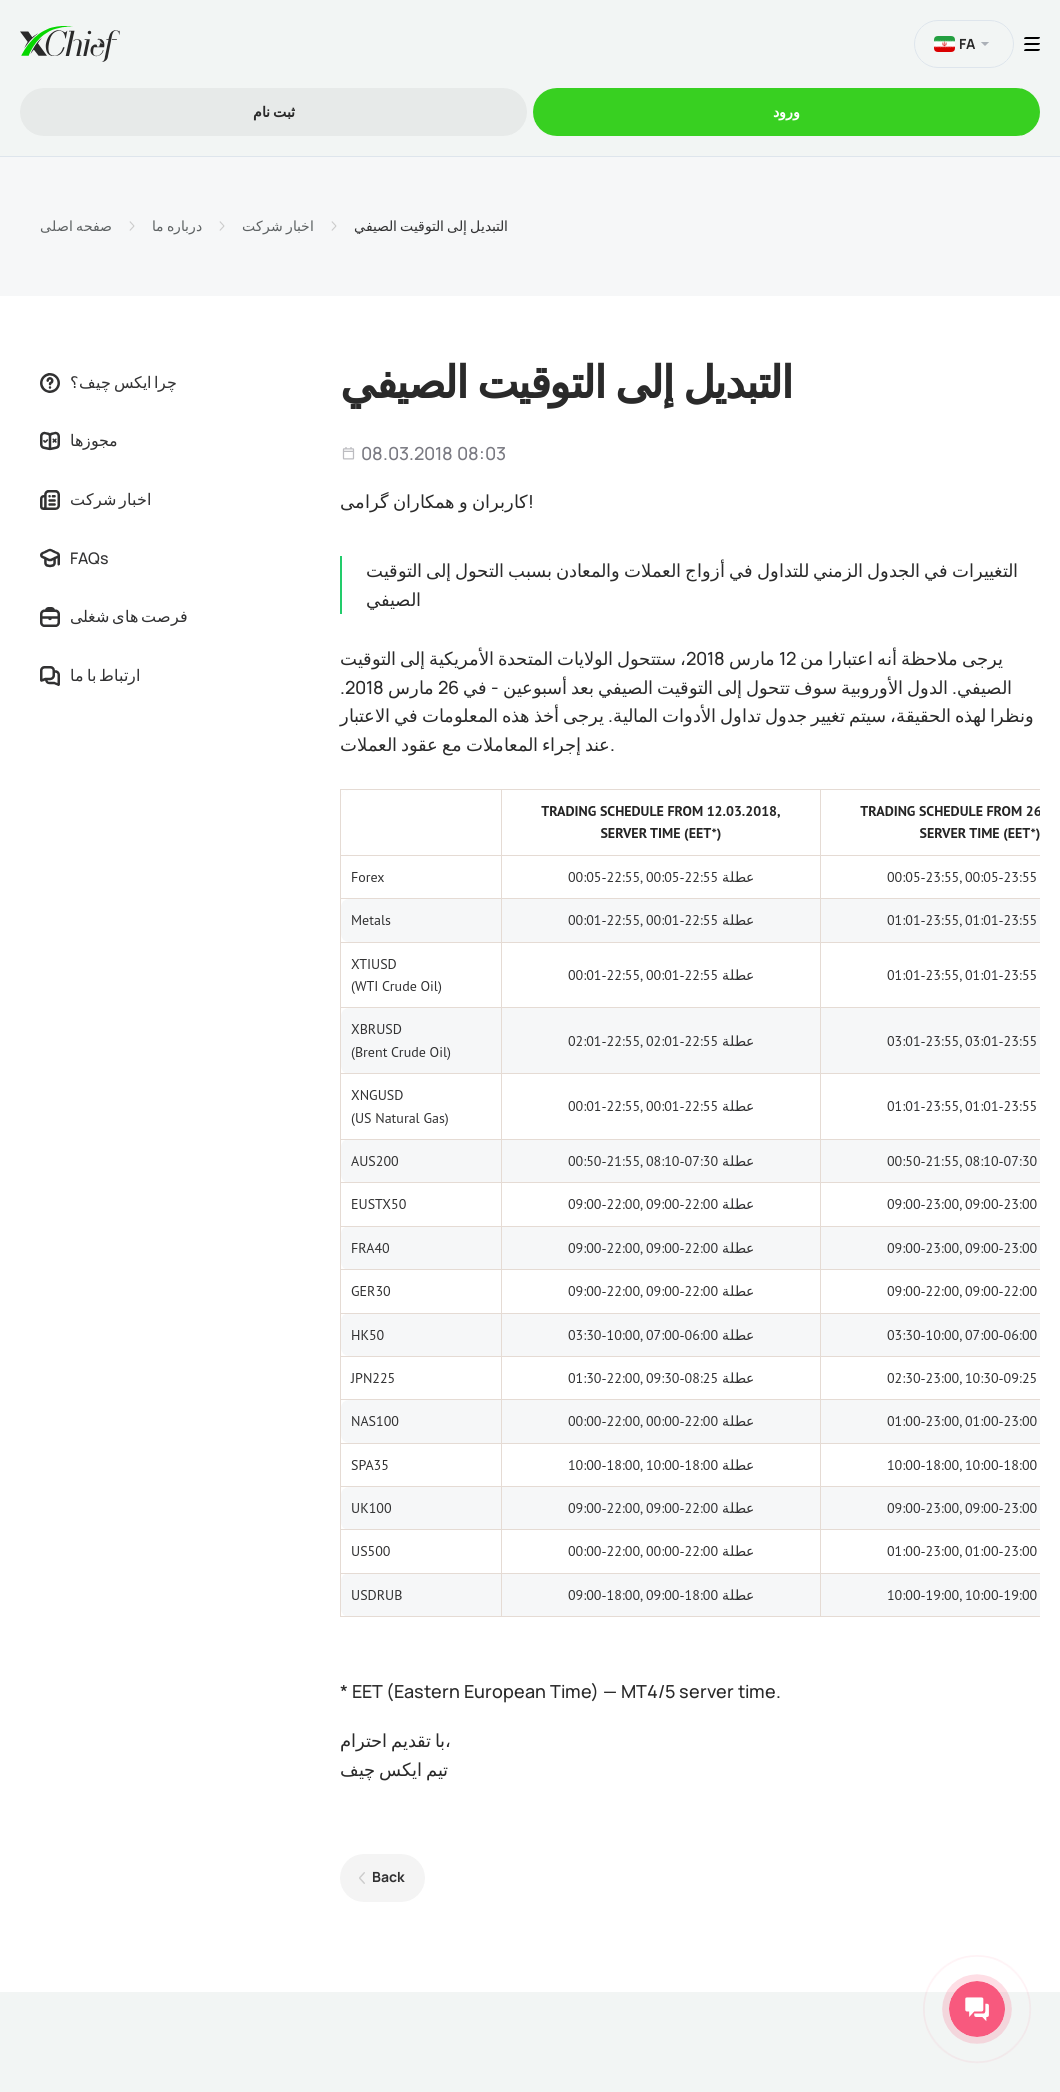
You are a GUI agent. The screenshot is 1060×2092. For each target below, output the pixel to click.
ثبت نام (274, 111)
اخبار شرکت (278, 226)
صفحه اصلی (76, 226)
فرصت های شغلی (114, 616)
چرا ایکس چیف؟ (108, 382)
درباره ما (177, 226)
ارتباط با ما (90, 675)
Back (388, 1876)
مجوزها (79, 440)
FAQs (74, 558)
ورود (786, 111)
